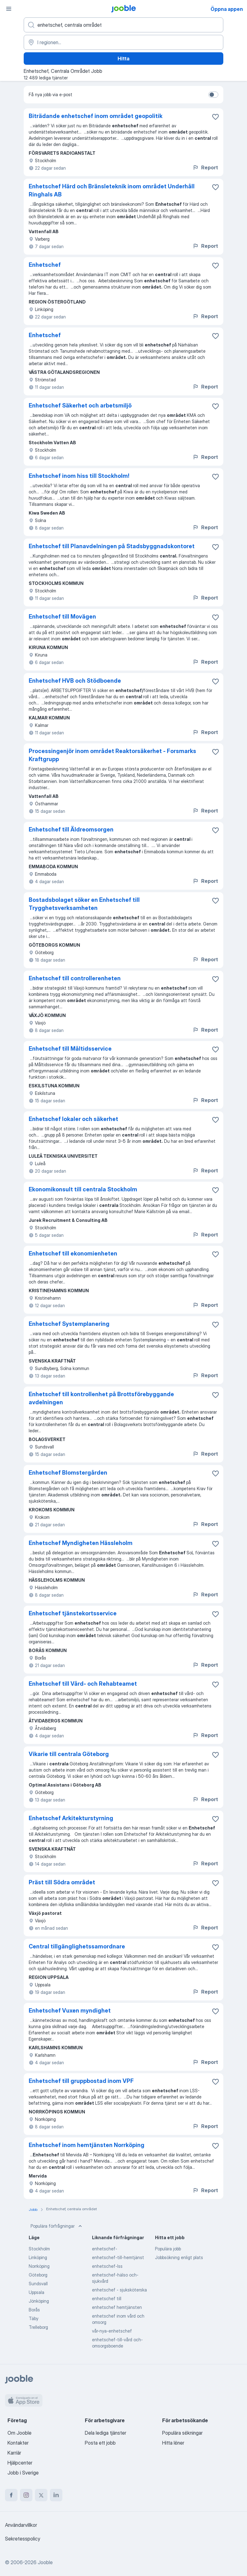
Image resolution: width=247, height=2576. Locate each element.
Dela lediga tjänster (105, 2433)
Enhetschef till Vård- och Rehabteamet (83, 1683)
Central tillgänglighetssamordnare (77, 1946)
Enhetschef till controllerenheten (75, 978)
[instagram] (26, 2495)
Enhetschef (45, 264)
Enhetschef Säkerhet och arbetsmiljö (80, 405)
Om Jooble (19, 2433)
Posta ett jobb (100, 2443)
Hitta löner (173, 2443)
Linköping (38, 2257)
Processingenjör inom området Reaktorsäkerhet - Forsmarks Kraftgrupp (112, 755)
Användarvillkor (21, 2525)
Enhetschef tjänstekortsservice (73, 1613)
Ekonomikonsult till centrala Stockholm (83, 1189)
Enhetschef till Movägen (62, 616)
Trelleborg (38, 2327)
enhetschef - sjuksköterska (119, 2289)
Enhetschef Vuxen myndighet (70, 2010)
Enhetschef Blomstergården (68, 1472)
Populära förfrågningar (57, 2226)
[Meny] (8, 8)
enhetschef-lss (107, 2266)
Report (205, 167)
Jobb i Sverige (23, 2473)
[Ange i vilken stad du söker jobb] (123, 42)
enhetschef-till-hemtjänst (118, 2257)
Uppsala (36, 2292)
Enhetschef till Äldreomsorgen (71, 829)
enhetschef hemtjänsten (117, 2307)
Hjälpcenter (19, 2463)
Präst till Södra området (62, 1882)
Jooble (45, 2562)
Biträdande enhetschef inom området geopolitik (95, 116)
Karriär (14, 2453)
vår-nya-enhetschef (112, 2330)
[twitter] (41, 2495)
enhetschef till (106, 2298)
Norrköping (39, 2266)
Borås (34, 2309)
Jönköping (39, 2301)
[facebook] (11, 2495)
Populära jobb (168, 2248)
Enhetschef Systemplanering (69, 1324)
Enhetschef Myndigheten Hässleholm (81, 1543)
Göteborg (38, 2274)
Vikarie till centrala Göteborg (69, 1754)
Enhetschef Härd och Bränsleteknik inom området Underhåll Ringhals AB (112, 190)
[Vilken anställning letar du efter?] (123, 24)
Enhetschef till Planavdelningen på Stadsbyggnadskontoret (112, 546)
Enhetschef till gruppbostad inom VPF (81, 2081)
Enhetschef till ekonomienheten (73, 1253)
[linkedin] (56, 2495)
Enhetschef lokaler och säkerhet (73, 1119)
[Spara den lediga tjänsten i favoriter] (215, 116)
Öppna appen (227, 9)
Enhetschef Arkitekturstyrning (71, 1818)
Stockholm (39, 2248)
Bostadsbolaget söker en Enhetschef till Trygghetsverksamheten (84, 904)
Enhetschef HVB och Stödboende (75, 680)
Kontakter (18, 2443)
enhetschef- (104, 2248)
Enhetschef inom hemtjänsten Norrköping (86, 2145)
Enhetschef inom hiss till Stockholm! (79, 476)
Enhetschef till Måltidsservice (70, 1048)
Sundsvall (38, 2283)
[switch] (213, 95)
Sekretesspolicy (22, 2539)
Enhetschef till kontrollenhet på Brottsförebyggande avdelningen (101, 1398)
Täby (33, 2318)
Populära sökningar (182, 2433)
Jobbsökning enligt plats (179, 2257)
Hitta (123, 58)
